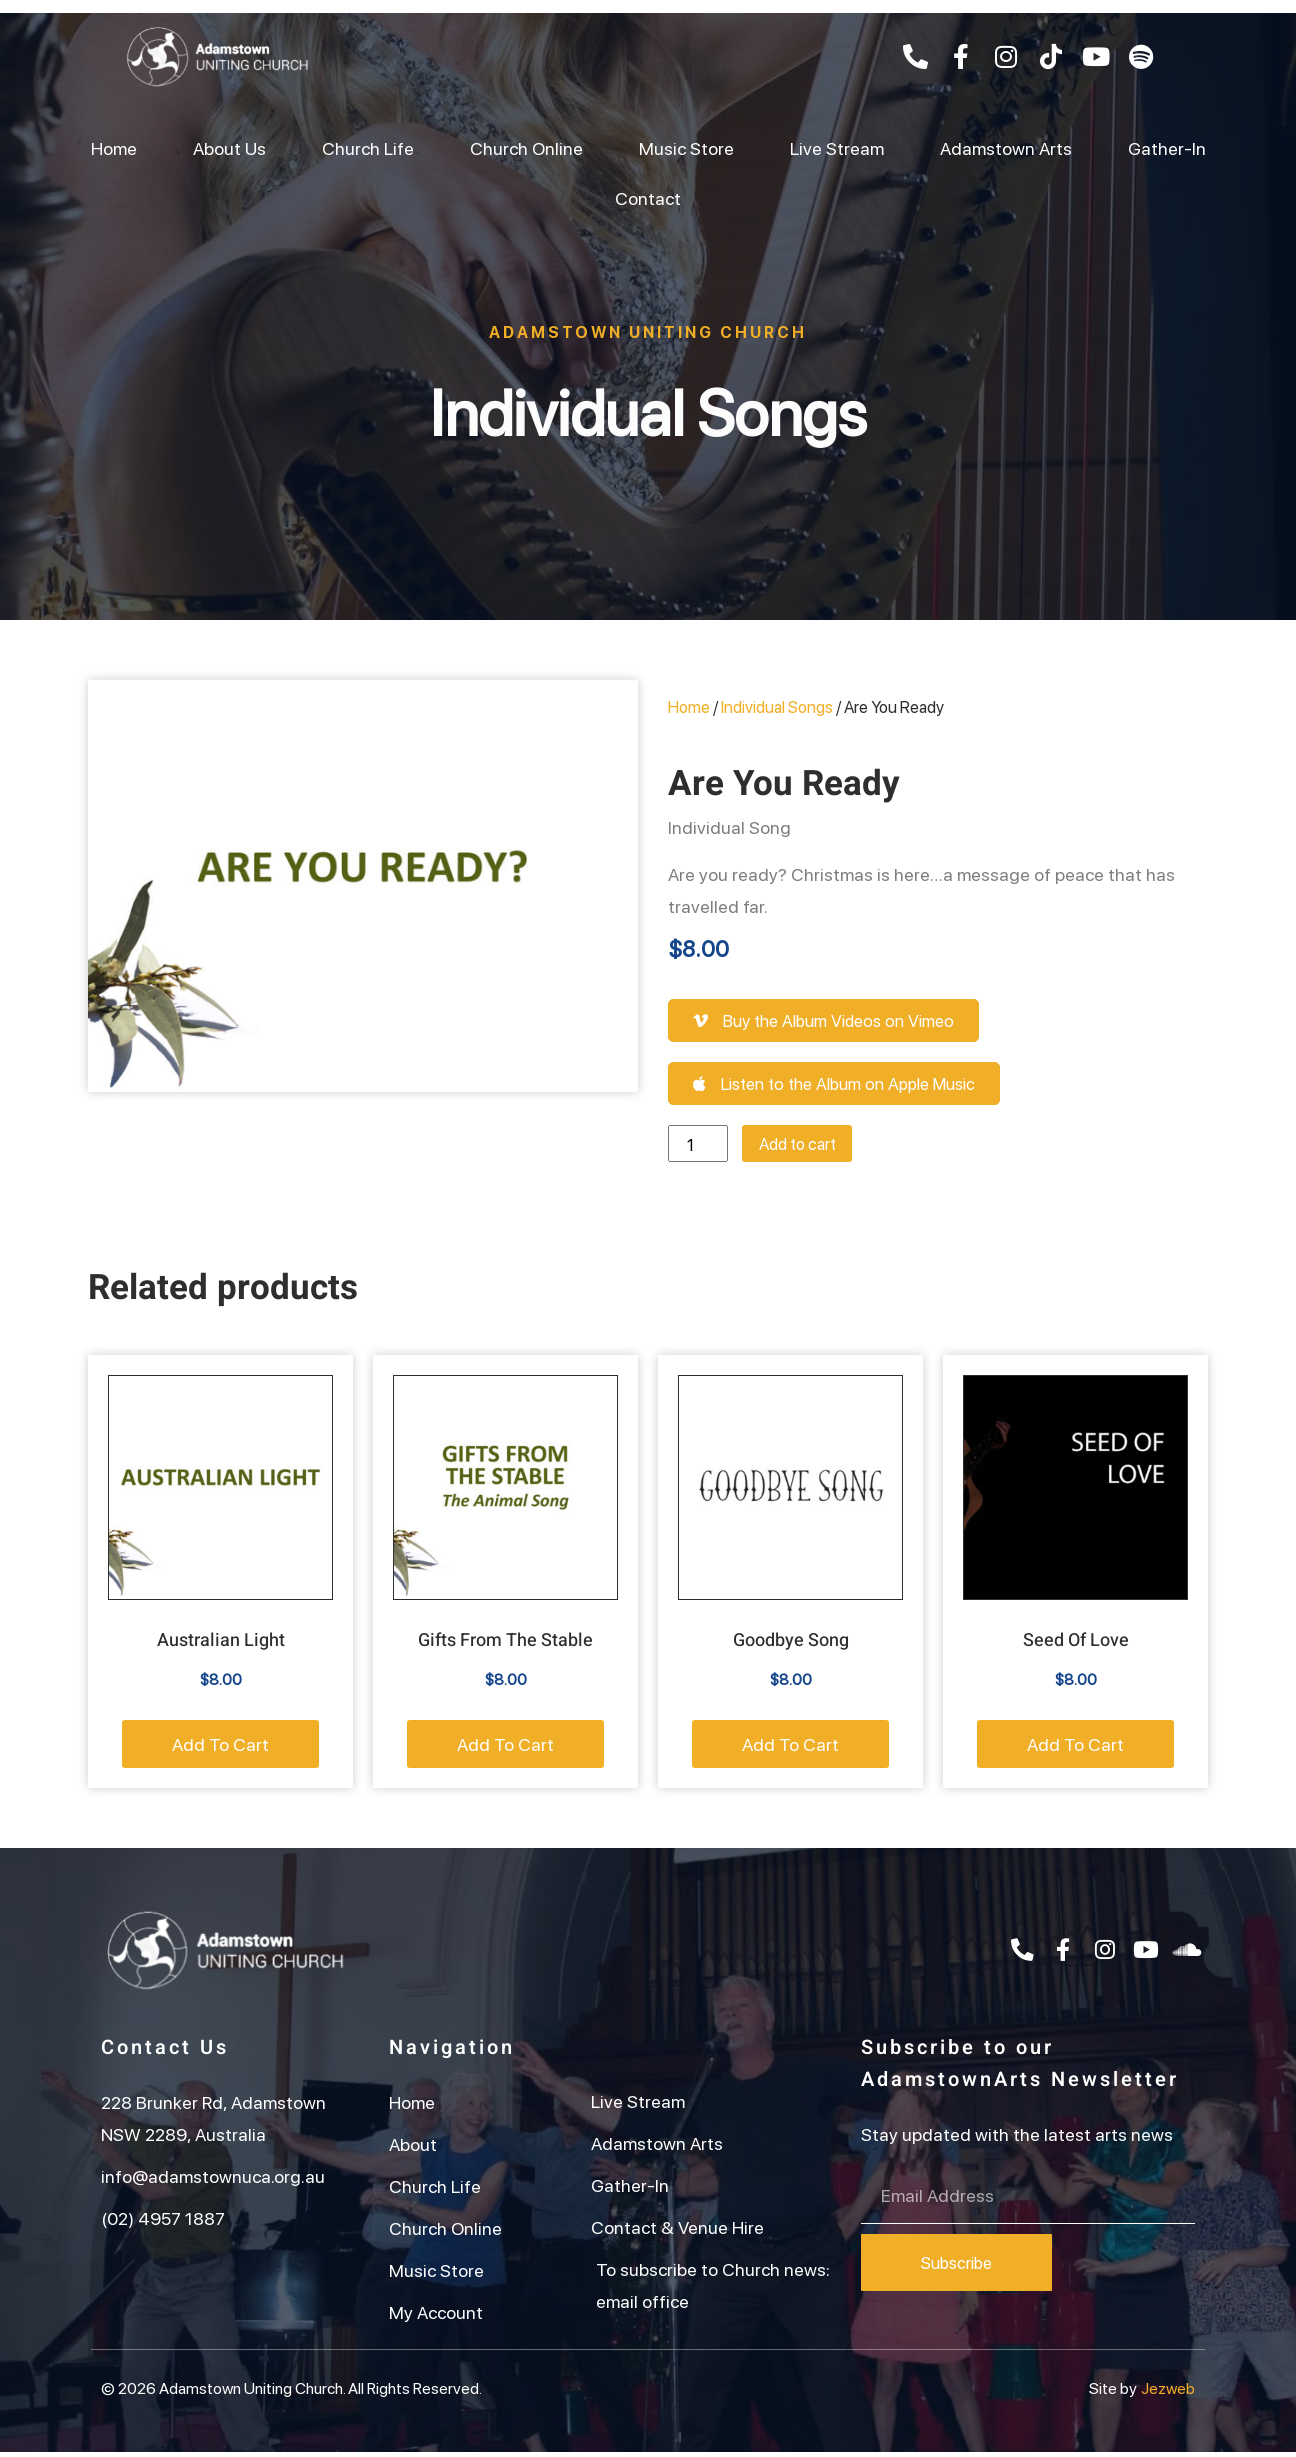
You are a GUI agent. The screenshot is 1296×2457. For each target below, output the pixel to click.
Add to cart (810, 1146)
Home (114, 147)
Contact (648, 197)
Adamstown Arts (1006, 147)
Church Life (368, 147)
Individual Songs (648, 409)
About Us (229, 147)
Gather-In (1167, 147)
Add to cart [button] (220, 1748)
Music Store (686, 147)
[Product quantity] (700, 1147)
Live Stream (837, 147)
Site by (1113, 2392)
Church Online (526, 147)
